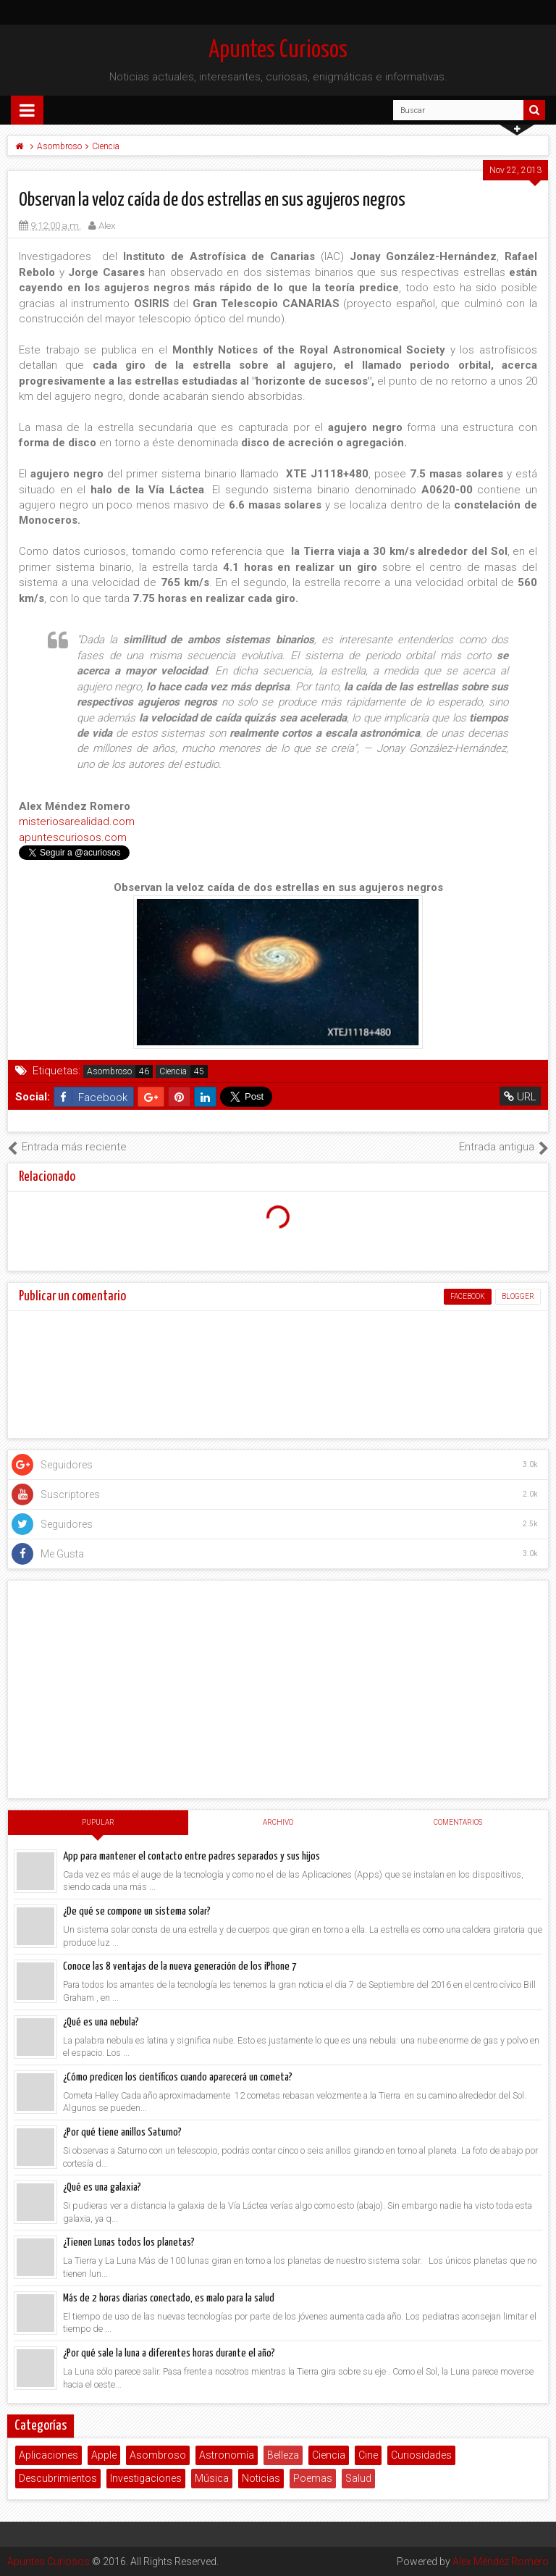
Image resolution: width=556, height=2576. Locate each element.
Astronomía (226, 2455)
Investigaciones (146, 2478)
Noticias (261, 2478)
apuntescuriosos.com (73, 837)
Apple (104, 2455)
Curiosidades (421, 2455)
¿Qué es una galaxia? (102, 2187)
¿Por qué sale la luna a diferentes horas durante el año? (169, 2353)
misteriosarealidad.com (77, 821)
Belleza (283, 2455)
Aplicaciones (48, 2455)
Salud (358, 2478)
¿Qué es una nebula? (101, 2022)
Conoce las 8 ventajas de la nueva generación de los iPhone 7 (180, 1966)
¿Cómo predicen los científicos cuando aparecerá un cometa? (177, 2077)
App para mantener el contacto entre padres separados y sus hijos (191, 1856)
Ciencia (173, 1071)
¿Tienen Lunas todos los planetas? (129, 2242)
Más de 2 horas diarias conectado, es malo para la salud (168, 2298)
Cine (368, 2455)
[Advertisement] (278, 1689)
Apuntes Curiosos (278, 50)
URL (520, 1096)
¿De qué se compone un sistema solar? (137, 1911)
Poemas (312, 2478)
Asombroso (109, 1071)
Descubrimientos (58, 2478)
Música (212, 2478)
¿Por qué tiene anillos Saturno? (122, 2132)
